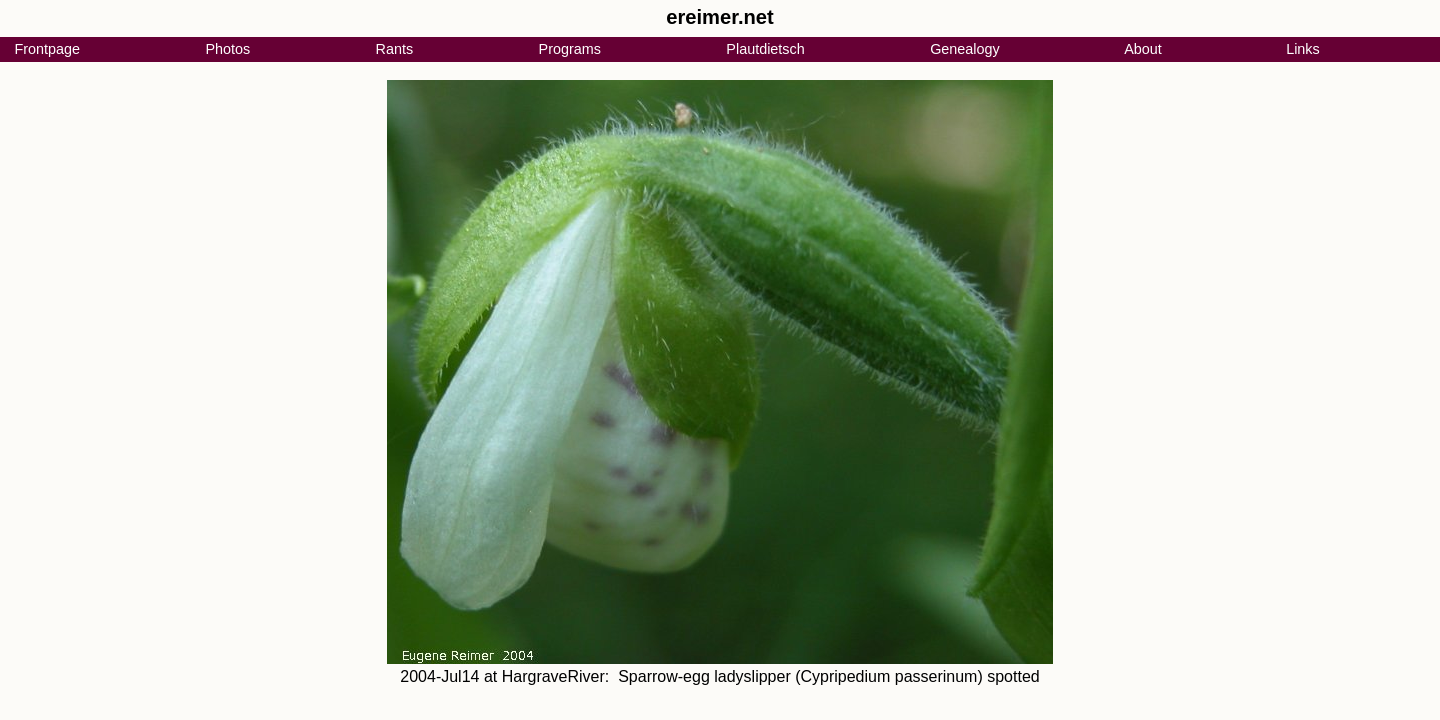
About (1143, 49)
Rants (395, 49)
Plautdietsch (765, 49)
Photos (227, 49)
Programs (570, 49)
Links (1303, 49)
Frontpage (47, 49)
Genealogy (965, 49)
